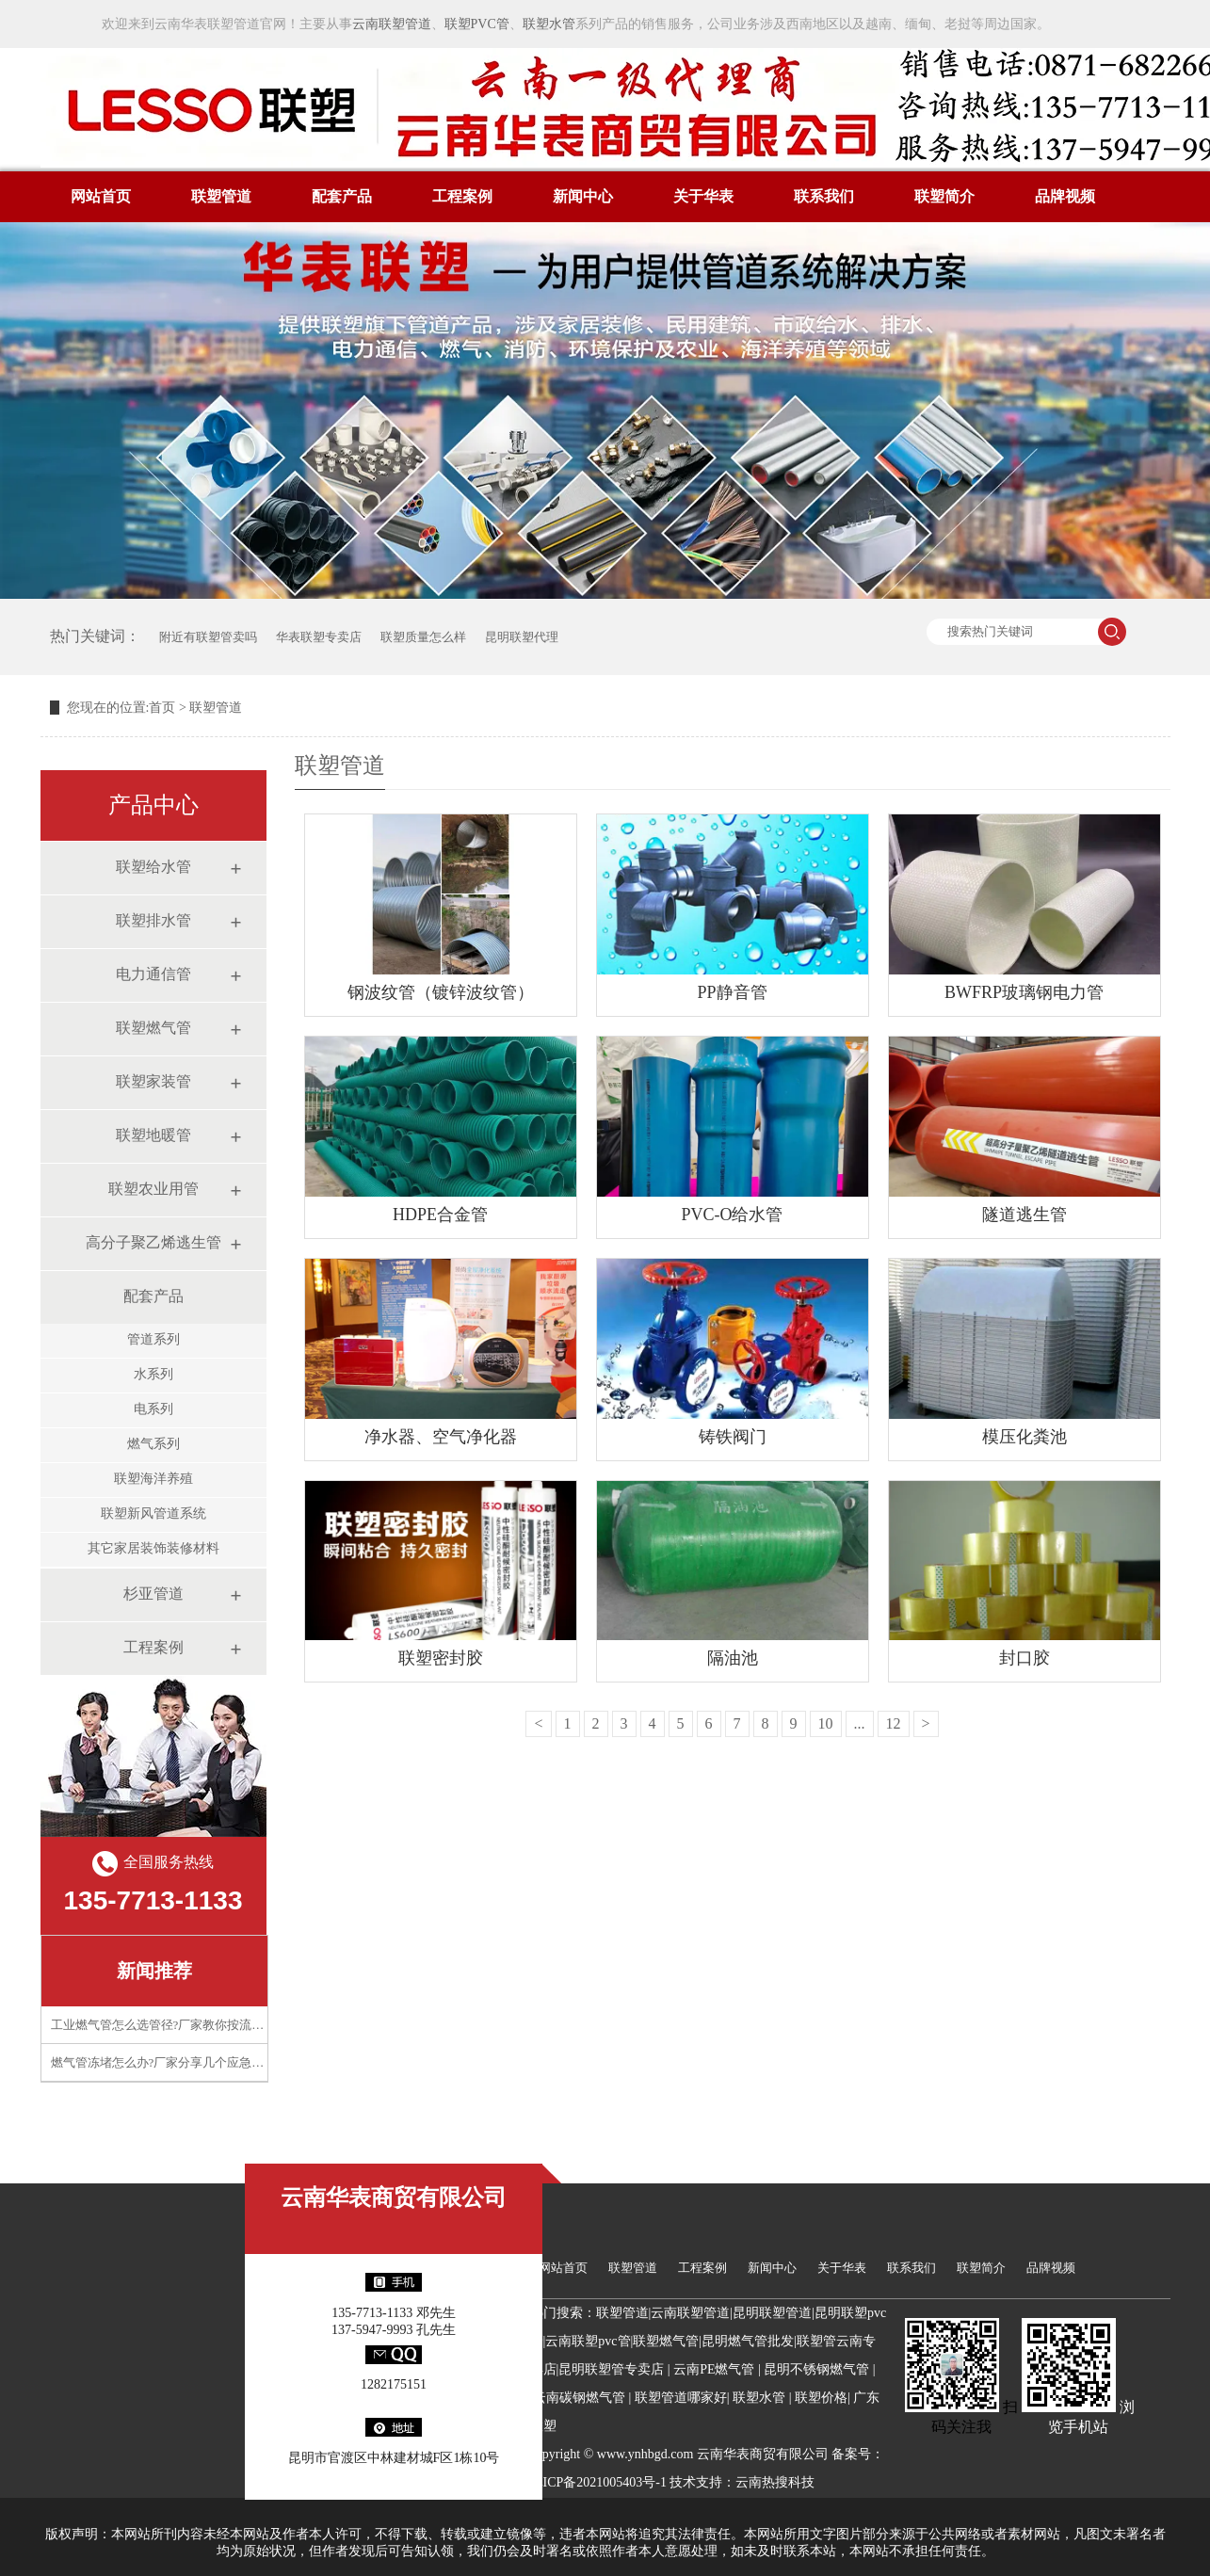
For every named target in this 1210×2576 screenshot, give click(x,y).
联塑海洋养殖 (153, 1479)
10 (825, 1723)
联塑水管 (549, 24)
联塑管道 (221, 196)
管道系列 (153, 1339)
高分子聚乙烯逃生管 (153, 1242)
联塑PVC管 (476, 24)
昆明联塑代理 (521, 637)
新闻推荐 (154, 1970)
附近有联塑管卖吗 (208, 637)
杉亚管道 (153, 1594)
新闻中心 (583, 196)
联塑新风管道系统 (153, 1513)
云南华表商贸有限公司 (394, 2197)
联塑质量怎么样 (423, 637)
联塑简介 (944, 196)
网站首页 (101, 196)
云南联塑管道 (391, 24)
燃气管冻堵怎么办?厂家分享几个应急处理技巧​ (176, 2062)
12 (893, 1723)
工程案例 (462, 196)
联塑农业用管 (153, 1189)
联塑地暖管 (153, 1135)
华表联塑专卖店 (319, 637)
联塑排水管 (153, 920)
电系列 (153, 1409)
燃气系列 (153, 1444)
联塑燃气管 (153, 1028)
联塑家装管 (153, 1081)
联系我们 (824, 196)
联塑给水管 (153, 867)
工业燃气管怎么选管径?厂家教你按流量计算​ (170, 2025)
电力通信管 (153, 974)
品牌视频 (1065, 196)
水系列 (153, 1374)
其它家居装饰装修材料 (153, 1548)
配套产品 (342, 196)
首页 (162, 707)
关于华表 (703, 196)
